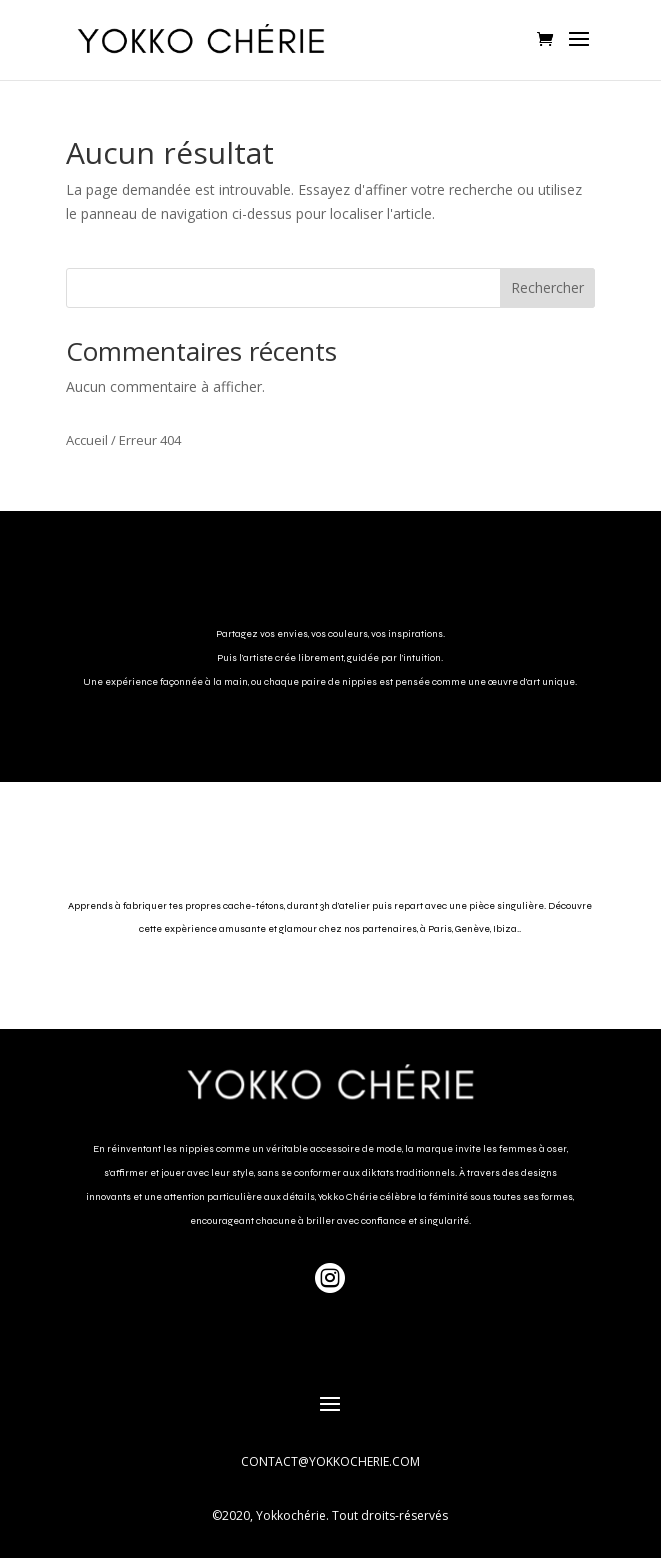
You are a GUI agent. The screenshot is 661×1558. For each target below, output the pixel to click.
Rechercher (547, 287)
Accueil (87, 440)
